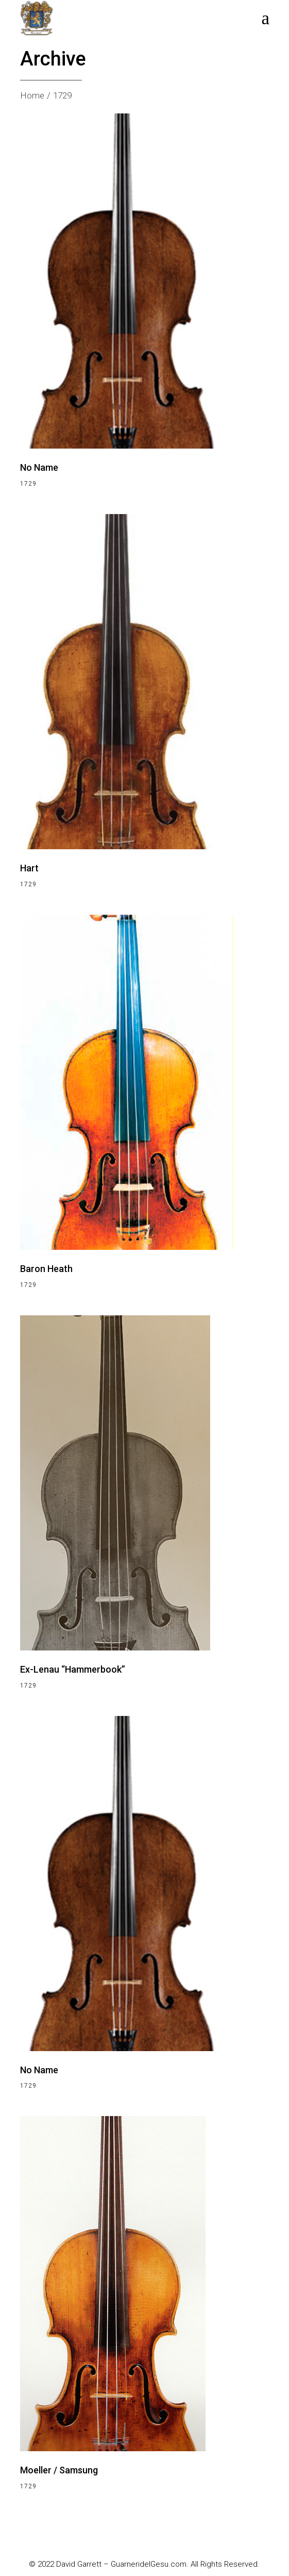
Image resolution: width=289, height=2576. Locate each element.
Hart (29, 868)
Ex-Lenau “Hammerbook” (72, 1669)
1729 (28, 483)
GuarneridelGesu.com (148, 2564)
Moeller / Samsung (59, 2470)
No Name (39, 467)
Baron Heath (46, 1268)
